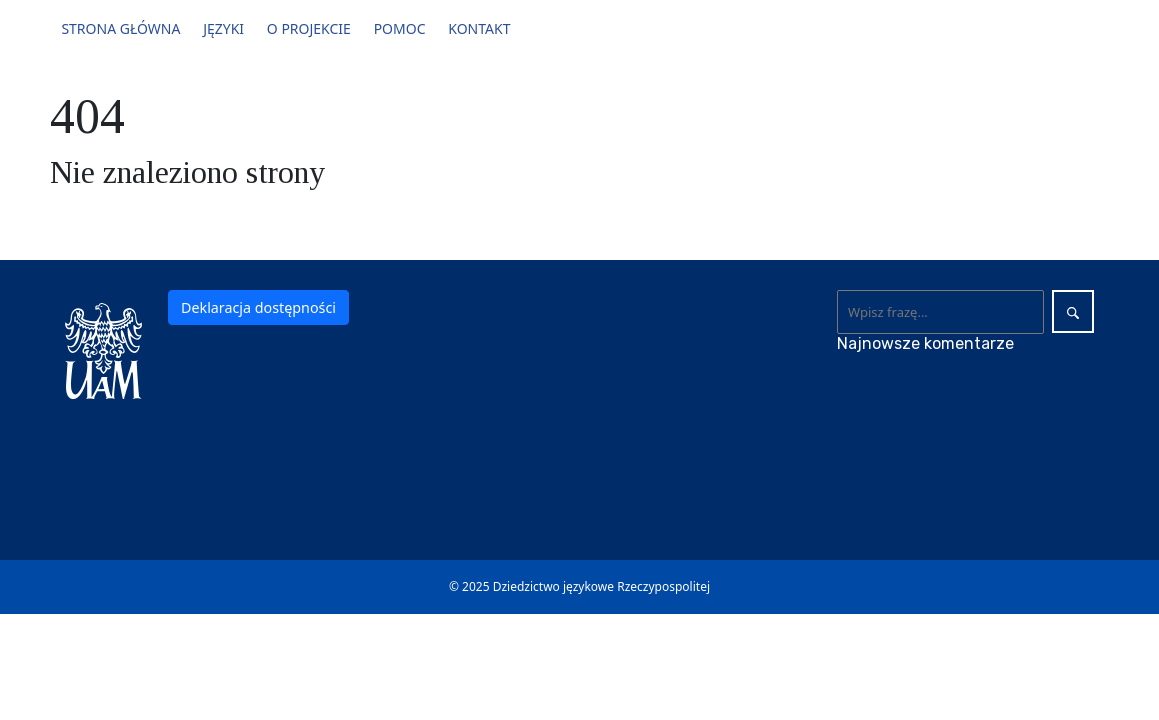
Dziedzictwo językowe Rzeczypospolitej (601, 586)
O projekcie (309, 28)
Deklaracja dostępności (258, 307)
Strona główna (120, 28)
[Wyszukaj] (940, 312)
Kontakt (479, 28)
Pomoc (400, 28)
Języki (223, 28)
